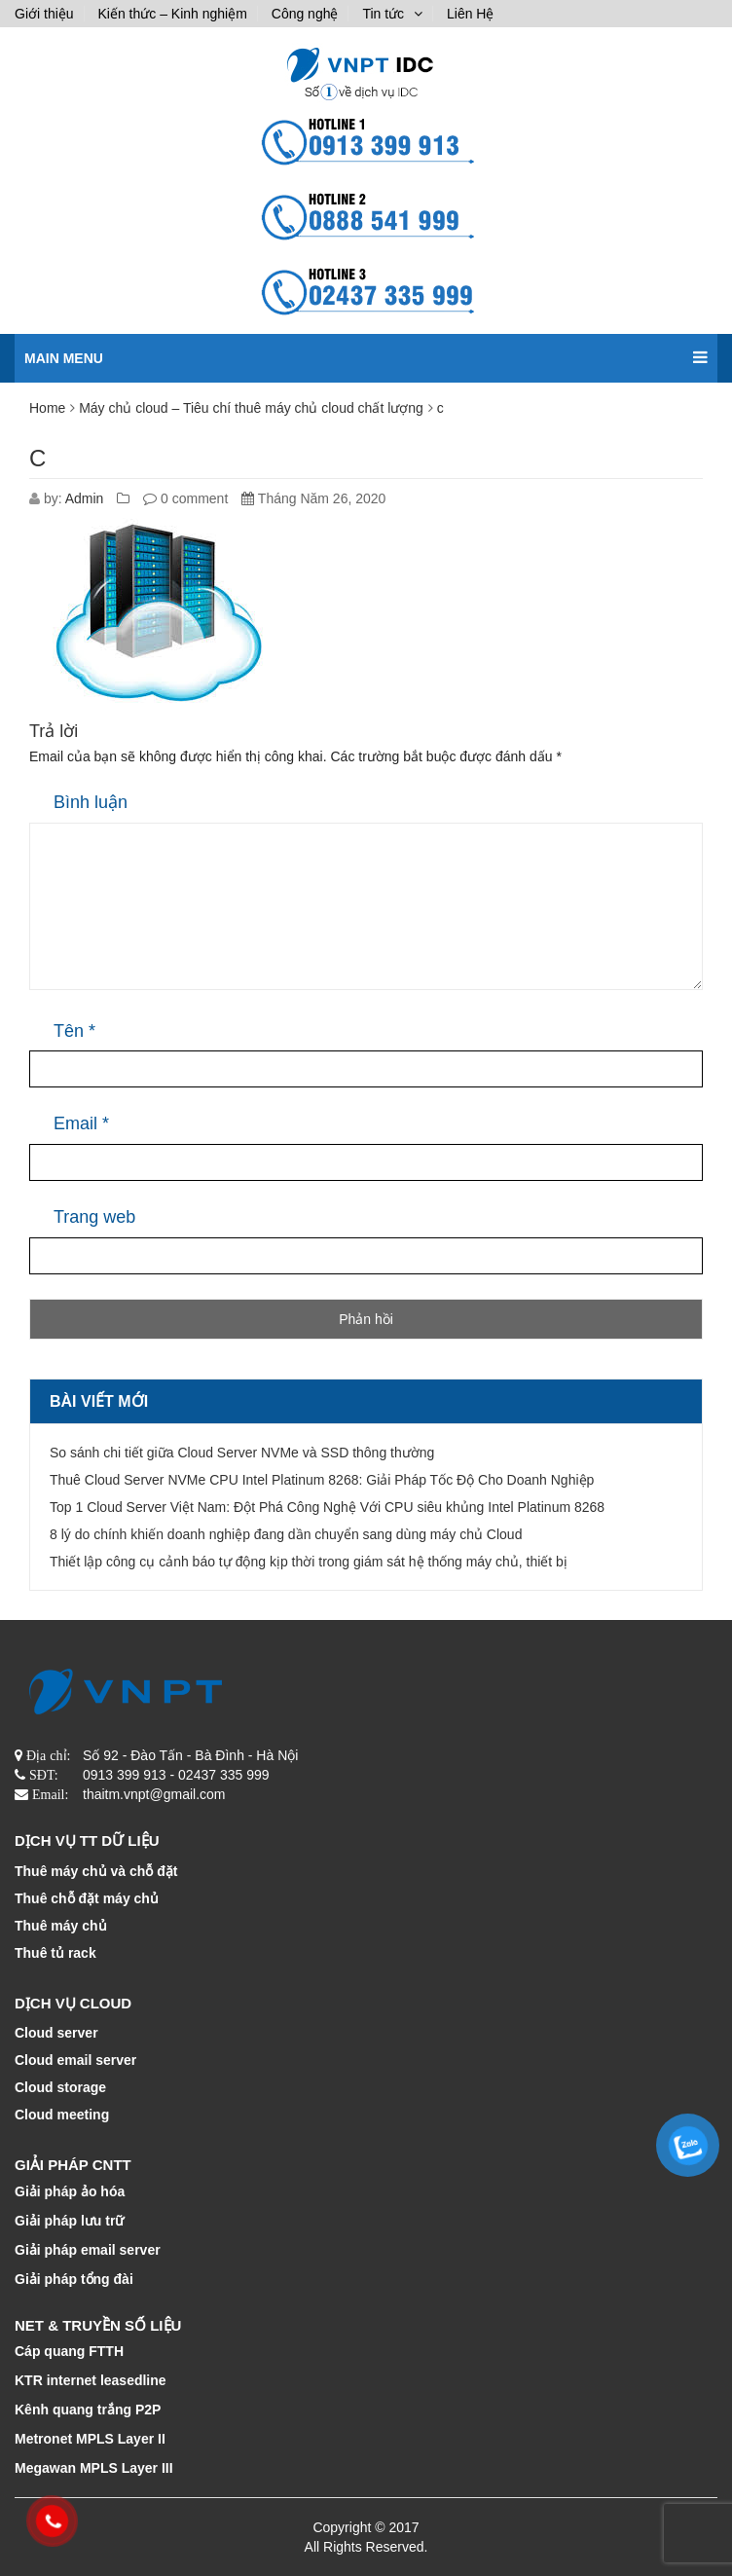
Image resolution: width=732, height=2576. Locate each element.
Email (81, 1123)
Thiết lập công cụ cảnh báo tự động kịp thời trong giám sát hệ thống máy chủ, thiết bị (308, 1561)
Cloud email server (75, 2060)
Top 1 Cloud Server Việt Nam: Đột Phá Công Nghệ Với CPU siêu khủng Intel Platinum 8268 (327, 1507)
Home (47, 408)
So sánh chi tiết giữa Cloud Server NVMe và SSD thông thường (242, 1452)
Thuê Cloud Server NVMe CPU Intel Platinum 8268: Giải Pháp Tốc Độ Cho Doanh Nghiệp (322, 1480)
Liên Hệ (470, 13)
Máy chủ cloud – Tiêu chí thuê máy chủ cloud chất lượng (251, 408)
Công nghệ (305, 13)
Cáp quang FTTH (69, 2351)
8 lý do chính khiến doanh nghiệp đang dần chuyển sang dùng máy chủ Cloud (286, 1534)
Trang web (94, 1217)
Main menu (366, 350)
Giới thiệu (44, 13)
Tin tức (383, 13)
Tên (74, 1031)
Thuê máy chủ (61, 1925)
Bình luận (91, 802)
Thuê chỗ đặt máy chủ (87, 1898)
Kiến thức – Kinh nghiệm (171, 13)
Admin (84, 498)
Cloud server (56, 2033)
